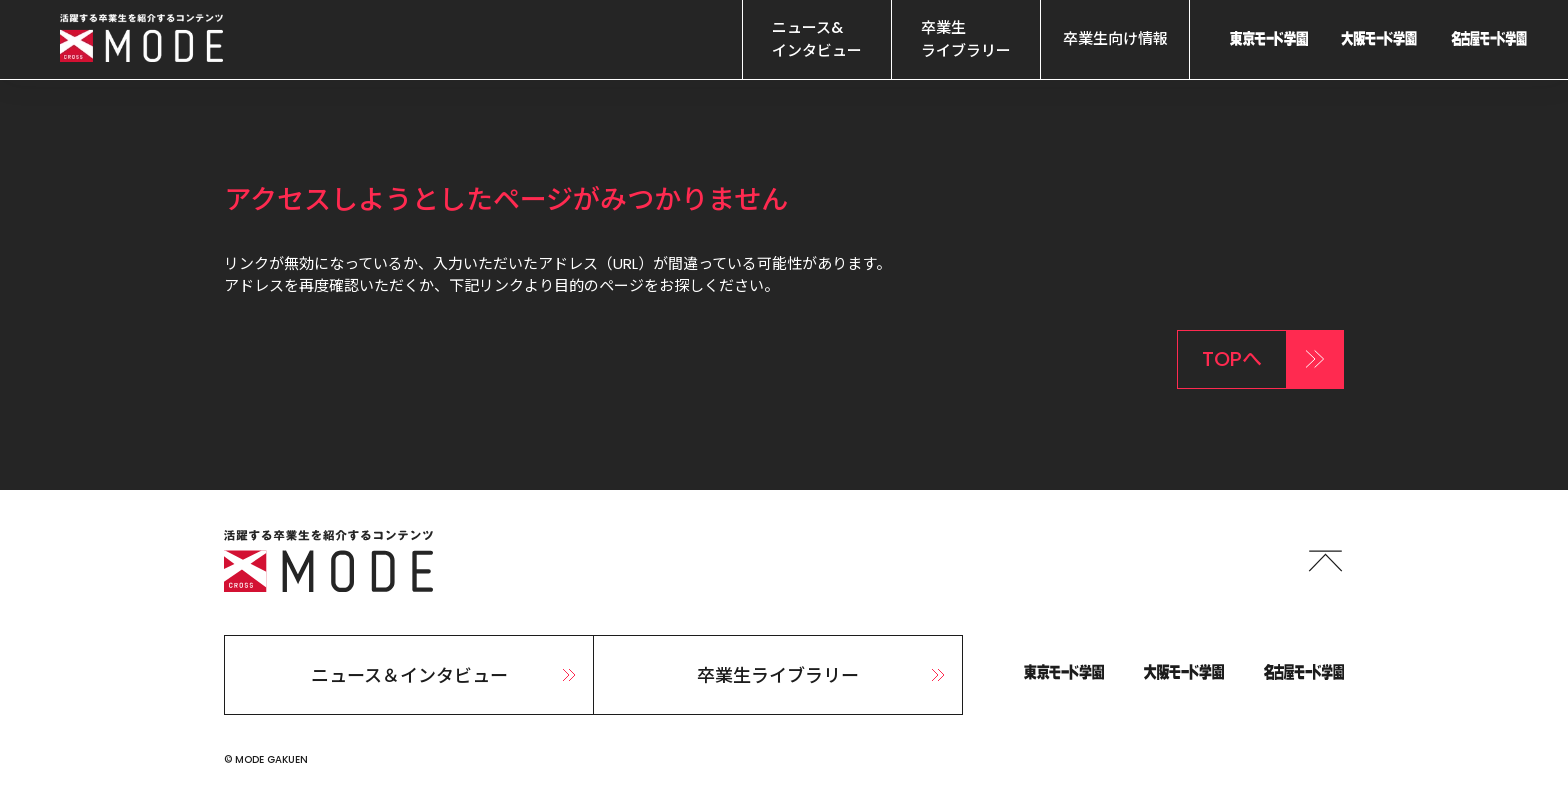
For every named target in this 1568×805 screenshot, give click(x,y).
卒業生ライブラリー (823, 675)
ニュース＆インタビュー (446, 675)
